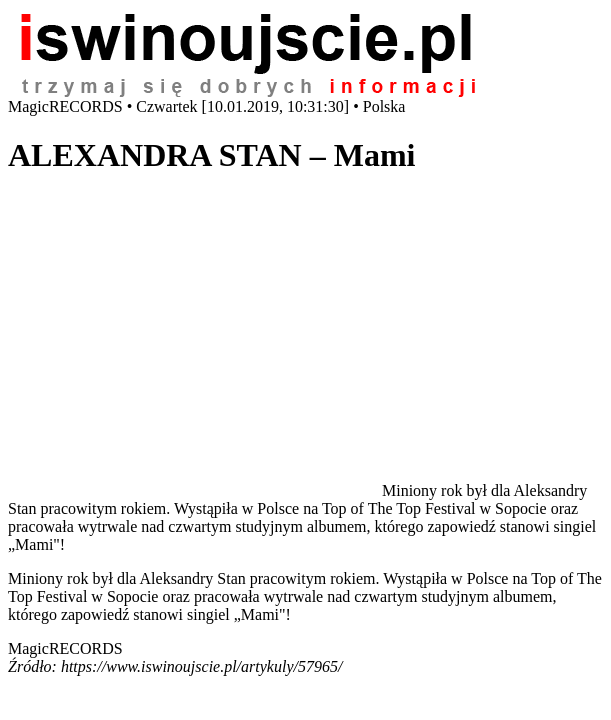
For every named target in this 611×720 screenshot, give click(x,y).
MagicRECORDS (65, 648)
